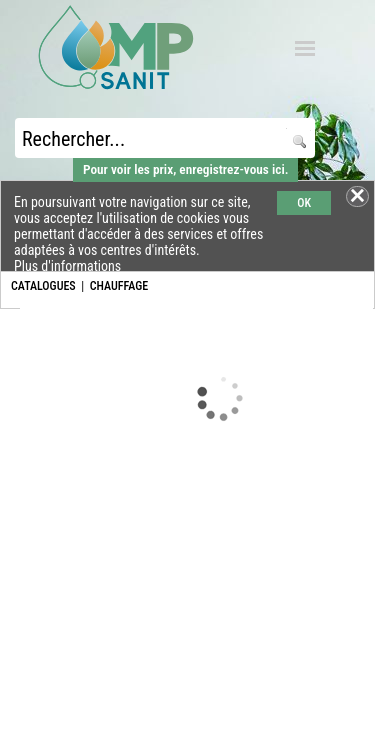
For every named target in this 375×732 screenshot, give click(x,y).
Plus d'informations (67, 266)
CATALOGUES (43, 286)
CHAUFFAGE (119, 286)
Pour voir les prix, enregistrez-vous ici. (185, 169)
